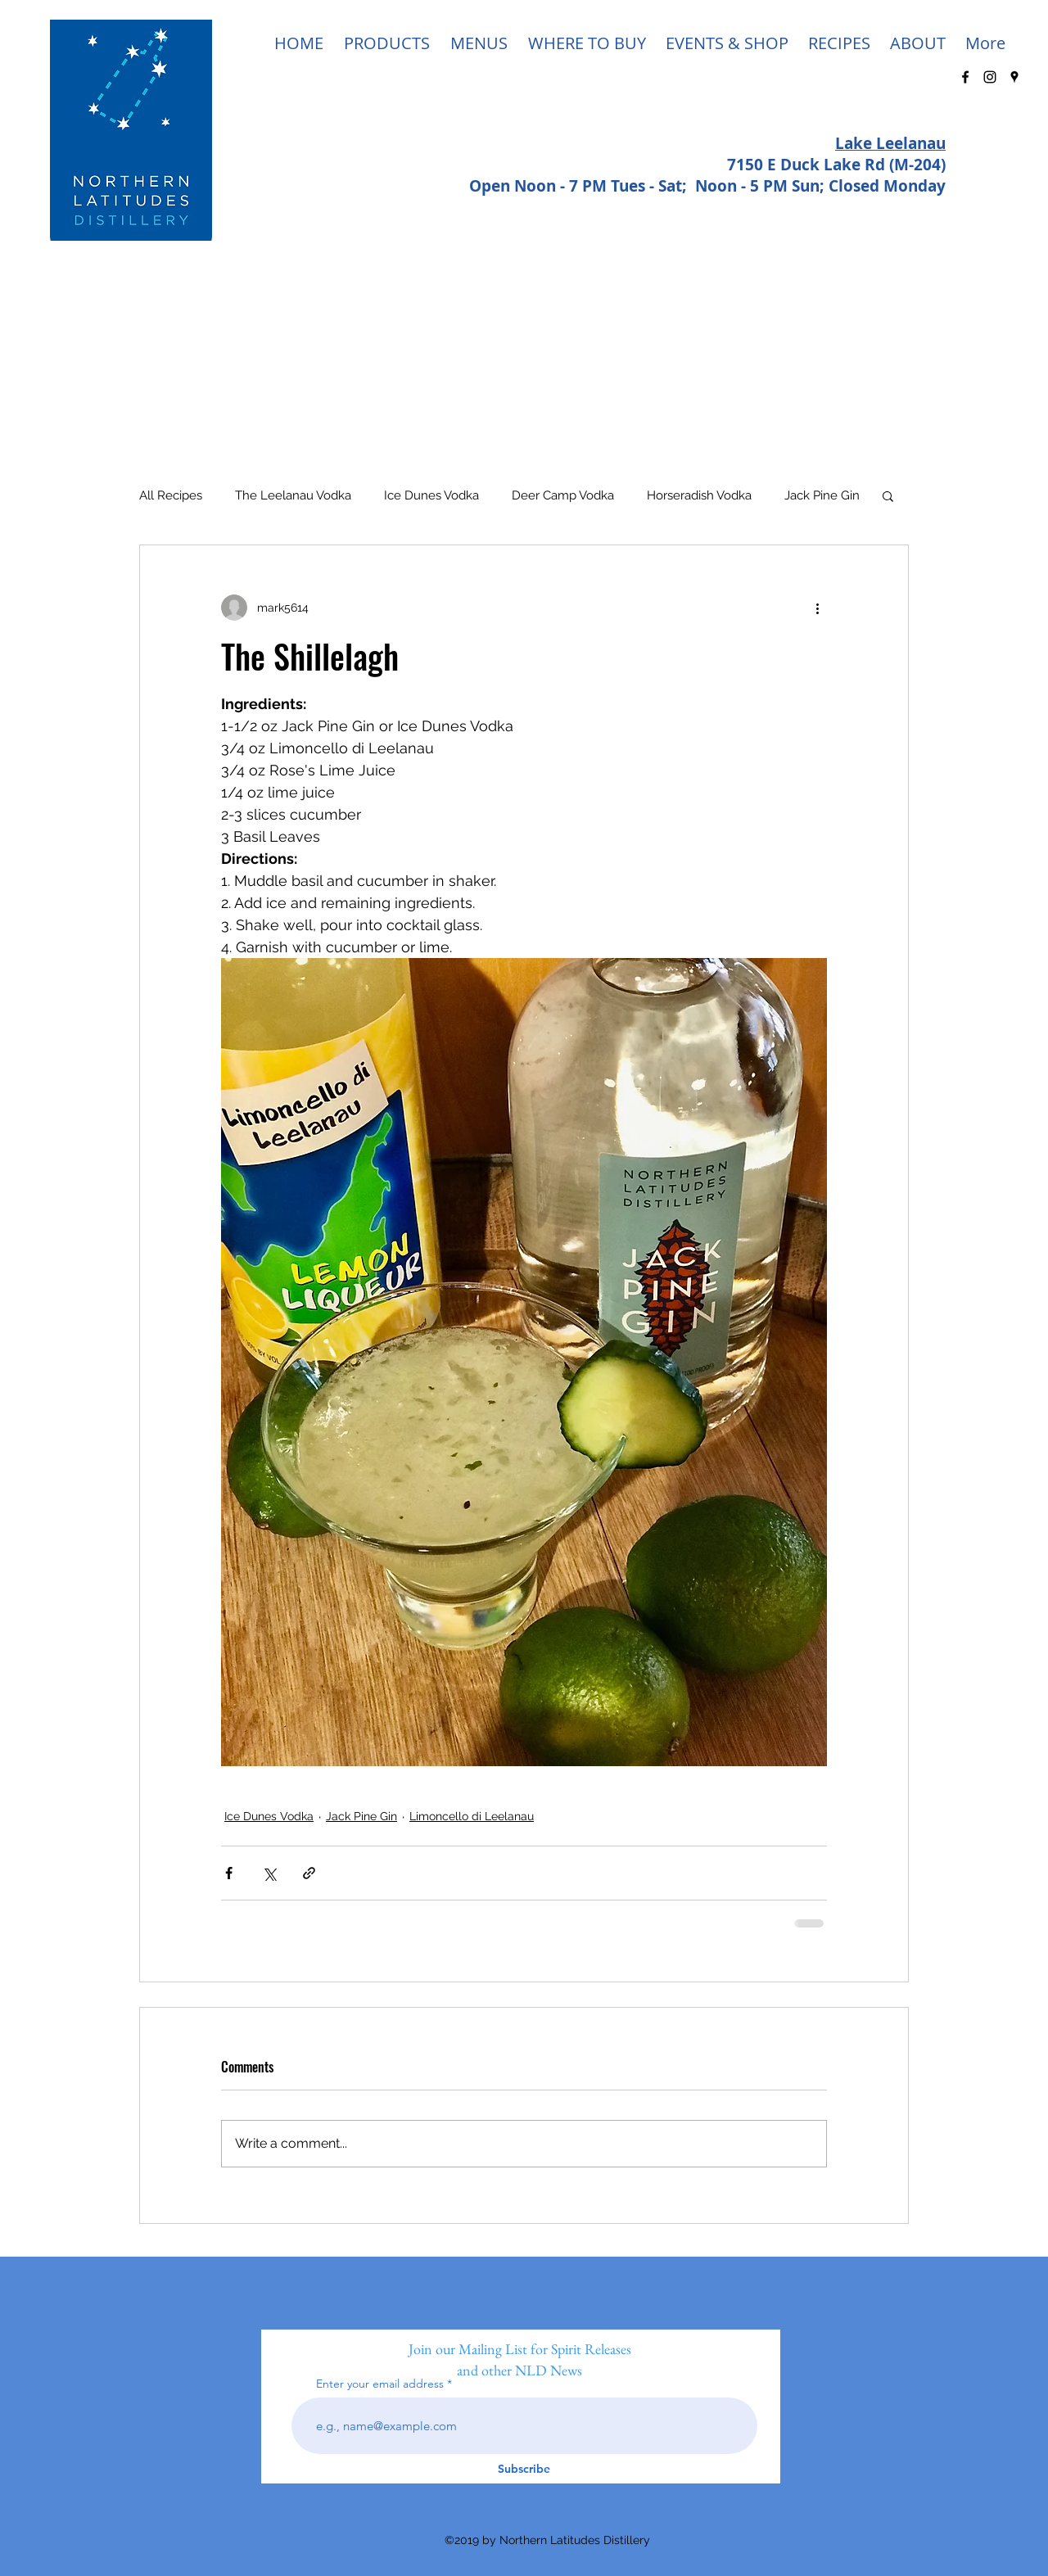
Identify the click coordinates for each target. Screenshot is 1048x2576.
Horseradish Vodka (699, 495)
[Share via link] (309, 1873)
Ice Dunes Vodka (431, 495)
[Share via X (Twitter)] (269, 1873)
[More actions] (817, 607)
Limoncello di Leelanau (471, 1816)
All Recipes (170, 495)
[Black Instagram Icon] (990, 77)
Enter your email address (380, 2383)
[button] (888, 495)
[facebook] (965, 77)
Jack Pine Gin (822, 495)
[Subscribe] (524, 2469)
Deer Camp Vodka (563, 495)
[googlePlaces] (1014, 77)
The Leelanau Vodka (293, 495)
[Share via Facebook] (229, 1873)
